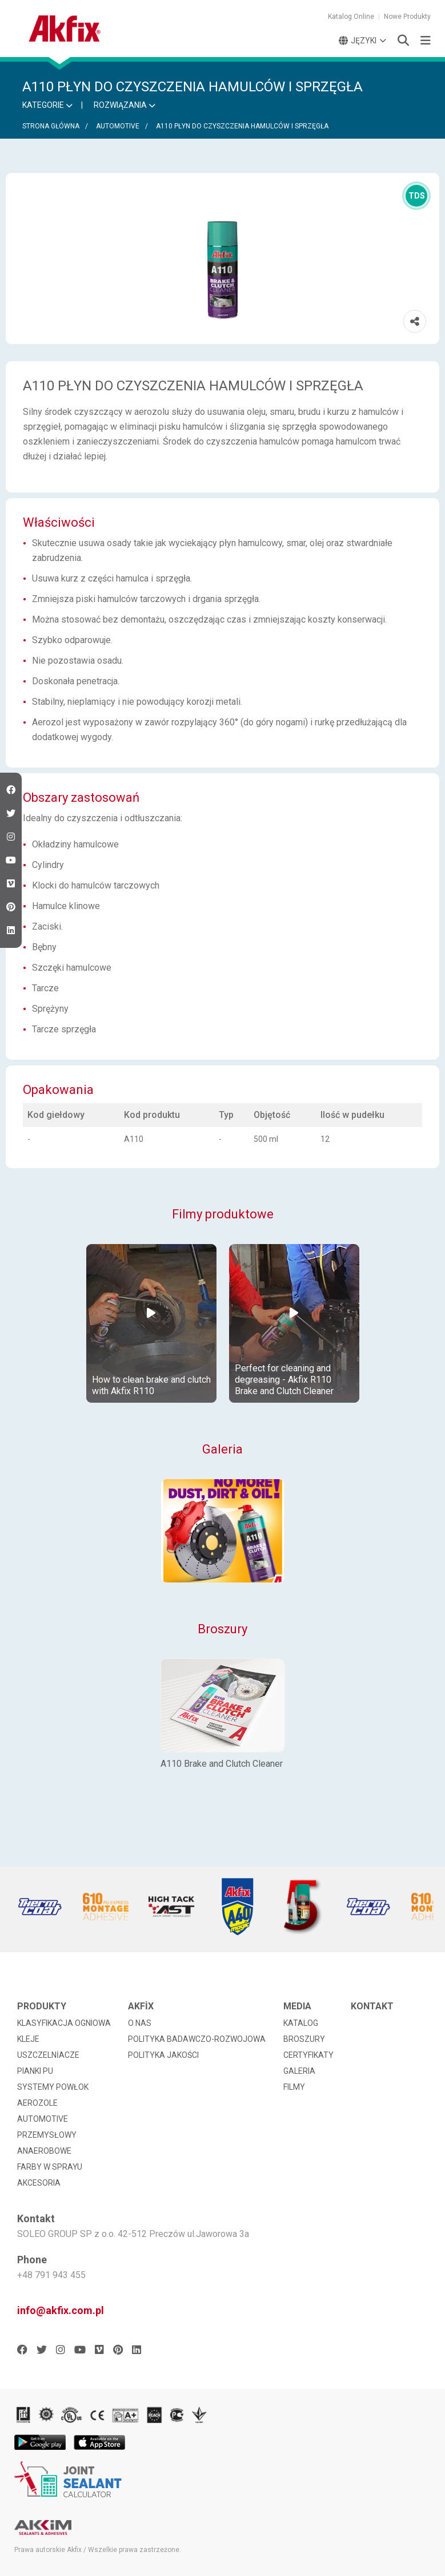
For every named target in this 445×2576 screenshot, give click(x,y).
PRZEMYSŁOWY (47, 2134)
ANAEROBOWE (44, 2150)
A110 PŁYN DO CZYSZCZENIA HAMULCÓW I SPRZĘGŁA (242, 126)
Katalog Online (351, 17)
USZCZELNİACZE (48, 2055)
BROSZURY (304, 2039)
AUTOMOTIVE (117, 126)
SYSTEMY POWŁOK (53, 2087)
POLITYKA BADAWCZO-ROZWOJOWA (197, 2039)
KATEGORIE (47, 105)
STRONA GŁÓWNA (50, 126)
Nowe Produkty (407, 17)
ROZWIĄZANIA (124, 105)
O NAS (139, 2023)
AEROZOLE (37, 2102)
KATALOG (300, 2023)
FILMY (294, 2087)
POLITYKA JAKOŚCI (163, 2055)
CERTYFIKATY (308, 2055)
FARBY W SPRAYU (49, 2166)
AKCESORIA (39, 2182)
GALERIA (299, 2071)
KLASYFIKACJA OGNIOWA (64, 2023)
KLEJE (28, 2039)
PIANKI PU (35, 2071)
